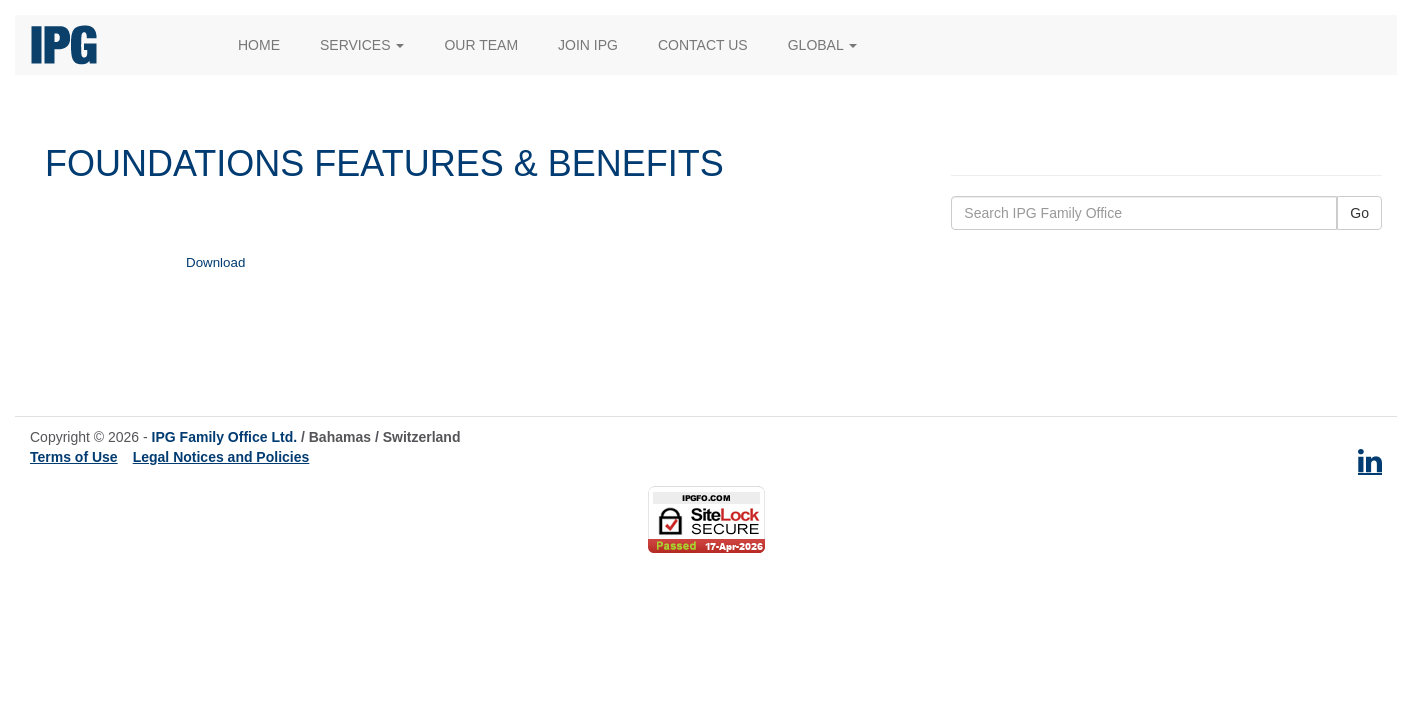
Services (362, 45)
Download (215, 262)
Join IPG (588, 45)
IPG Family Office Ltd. (224, 437)
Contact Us (703, 45)
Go (1359, 213)
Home (259, 45)
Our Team (481, 45)
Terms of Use (74, 457)
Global (822, 45)
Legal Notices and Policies (221, 457)
